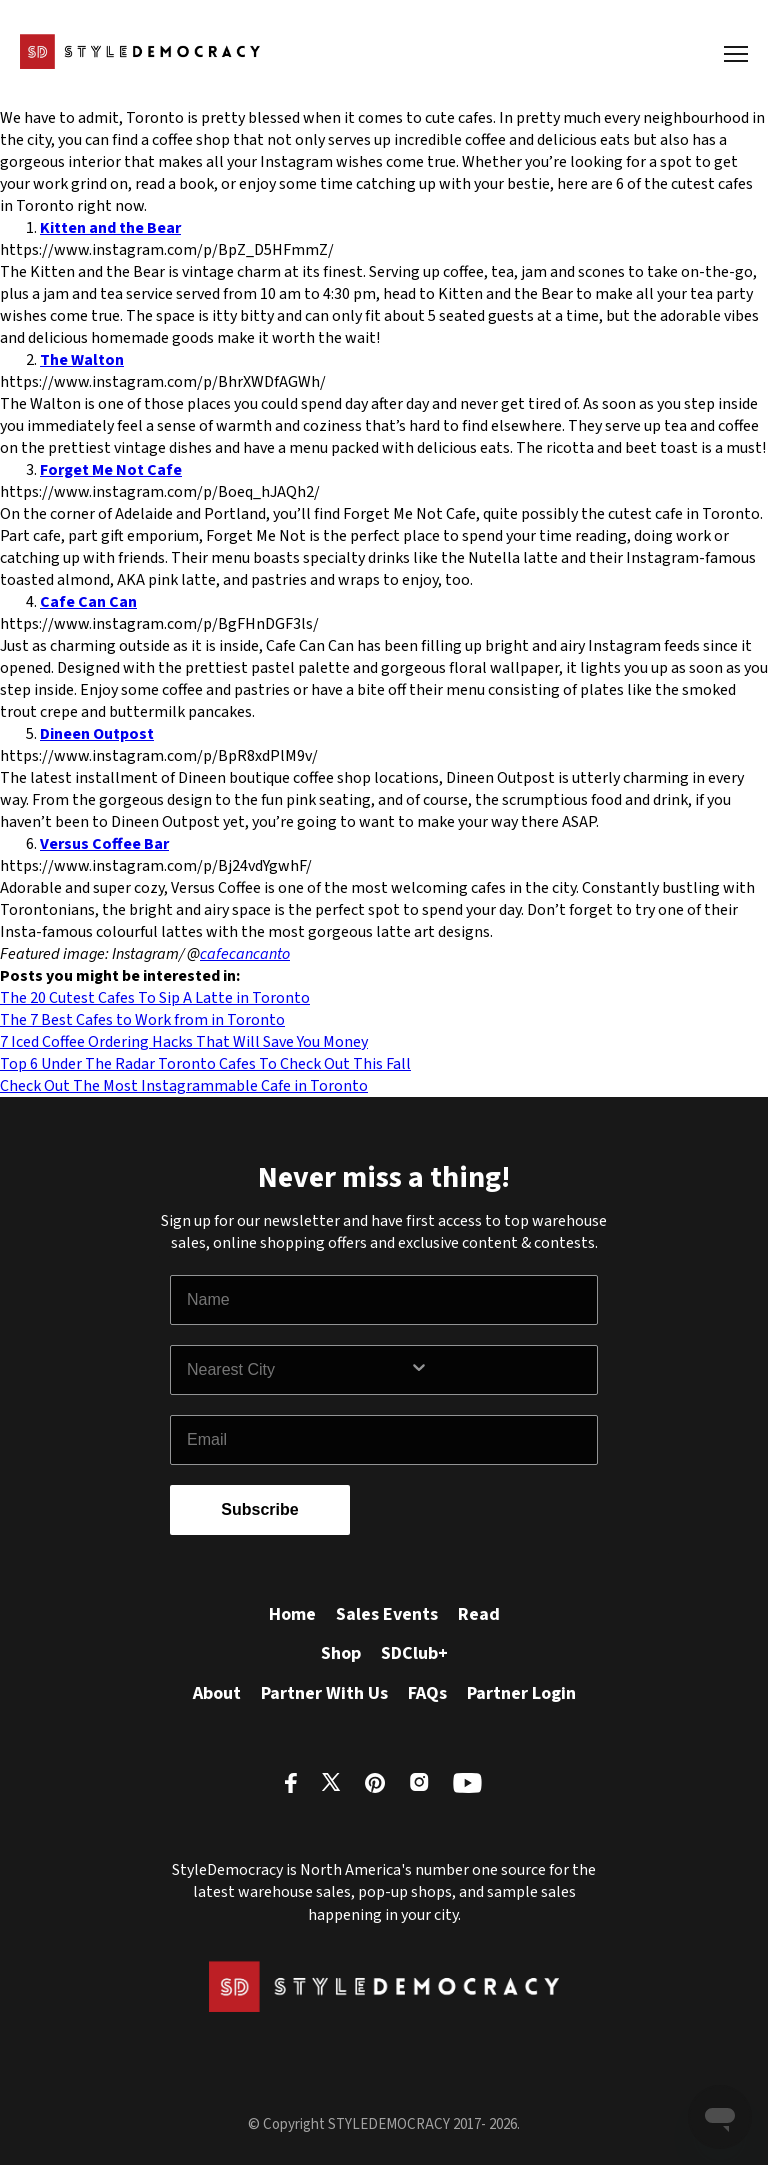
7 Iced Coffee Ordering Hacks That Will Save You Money (184, 1042)
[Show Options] (499, 1370)
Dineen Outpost (97, 734)
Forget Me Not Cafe (111, 470)
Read (479, 1614)
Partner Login (521, 1693)
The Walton (82, 360)
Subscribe (259, 1509)
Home (292, 1614)
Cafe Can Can (88, 602)
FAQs (427, 1693)
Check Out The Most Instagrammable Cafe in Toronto (184, 1086)
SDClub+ (414, 1653)
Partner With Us (324, 1693)
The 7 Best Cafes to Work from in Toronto (142, 1020)
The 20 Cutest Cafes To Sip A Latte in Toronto (155, 998)
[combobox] (298, 1370)
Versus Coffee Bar (104, 844)
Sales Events (387, 1614)
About (217, 1693)
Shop (341, 1653)
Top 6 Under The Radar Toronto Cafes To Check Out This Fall (205, 1064)
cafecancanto (245, 954)
